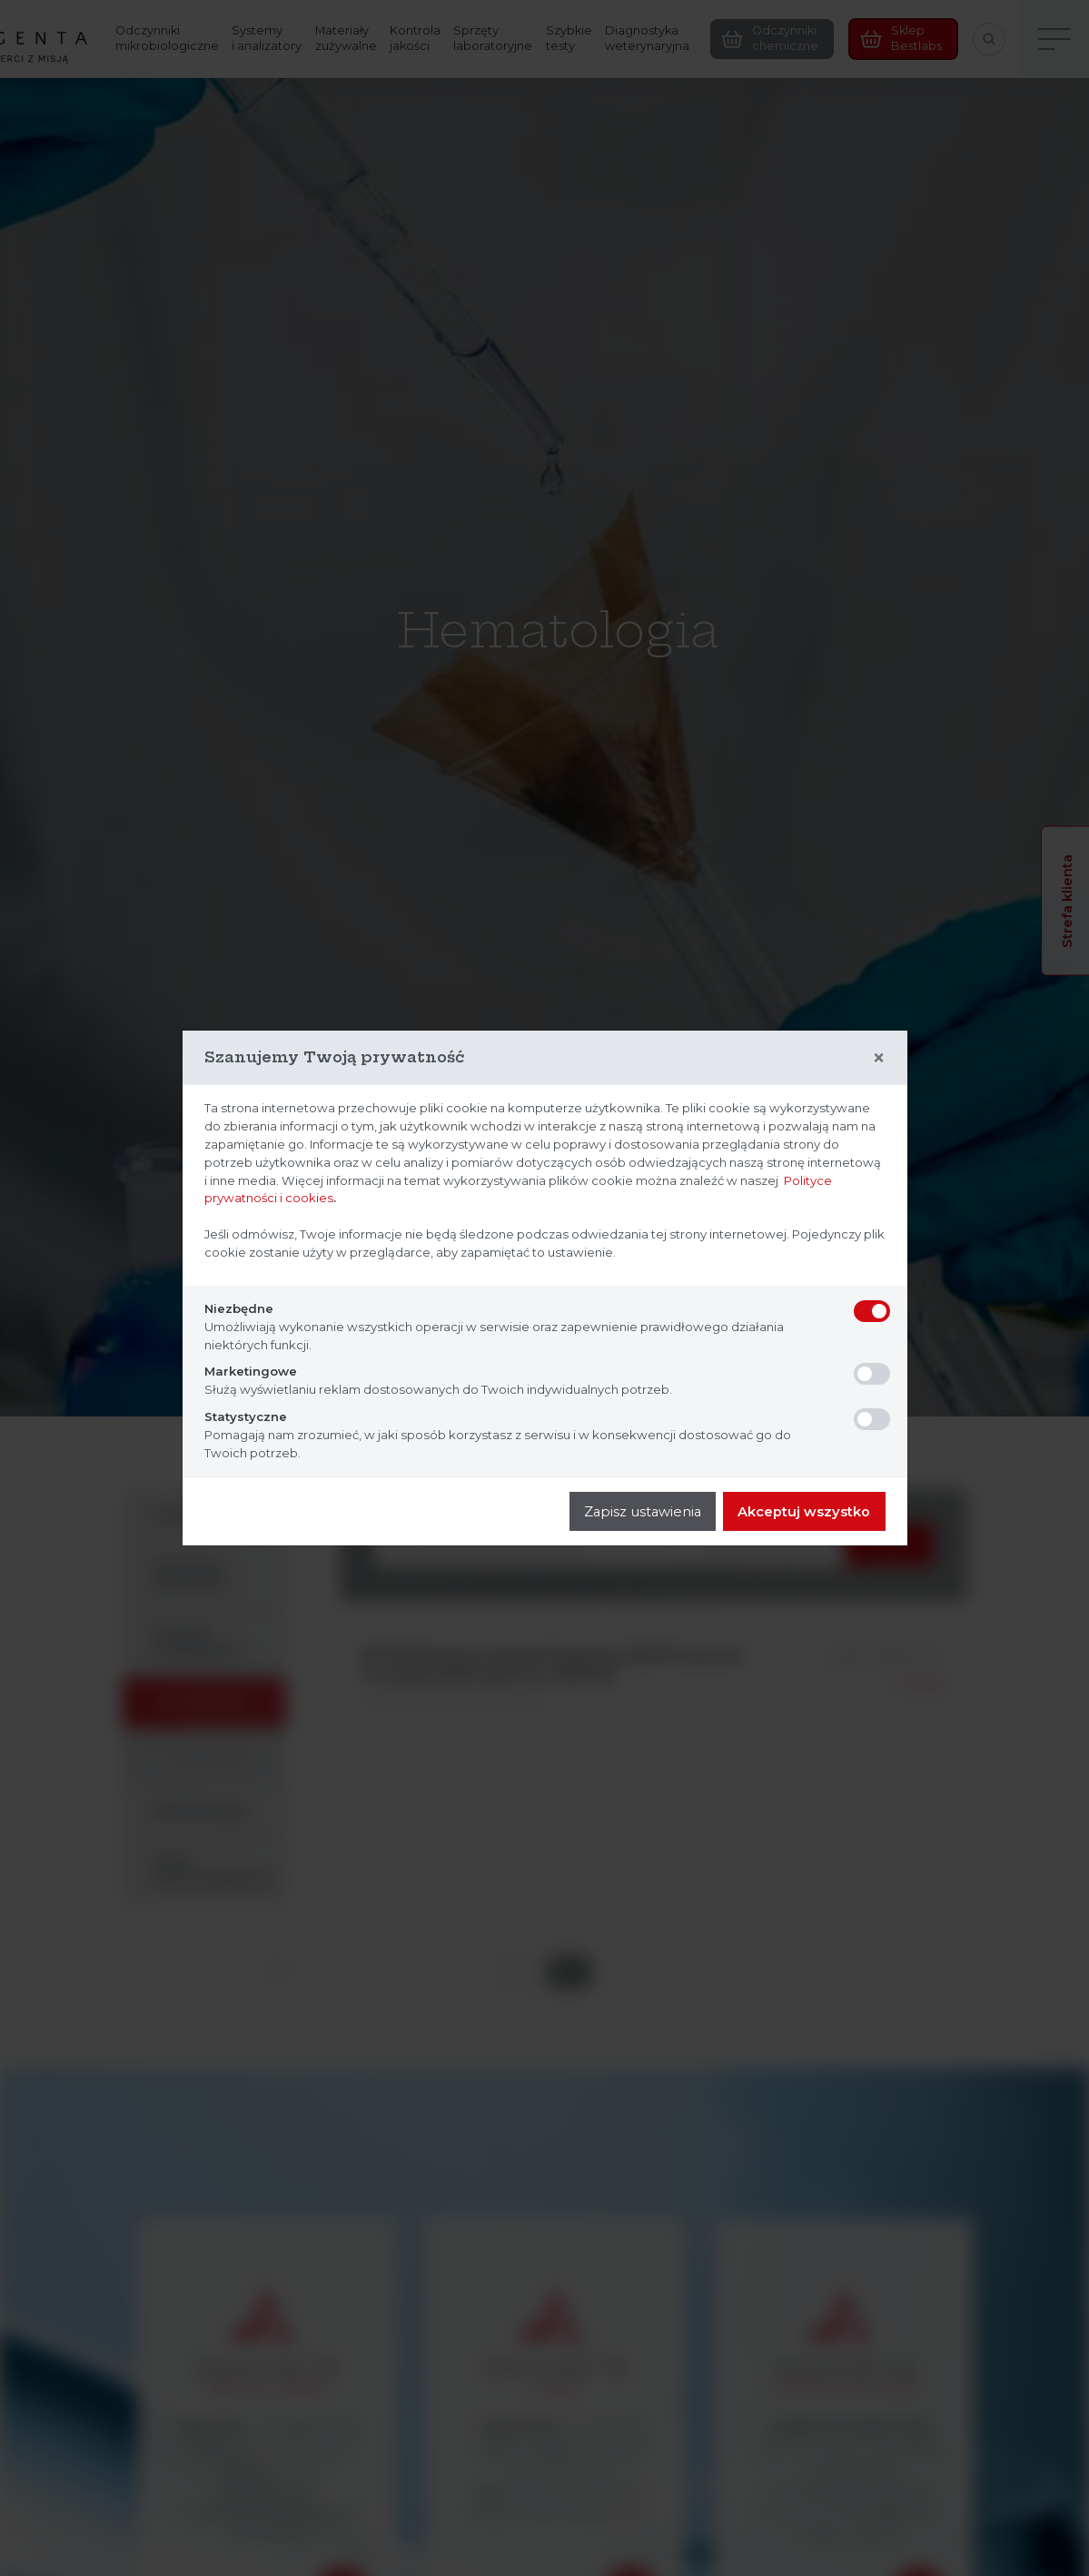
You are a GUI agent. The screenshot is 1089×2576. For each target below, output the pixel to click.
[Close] (878, 1057)
